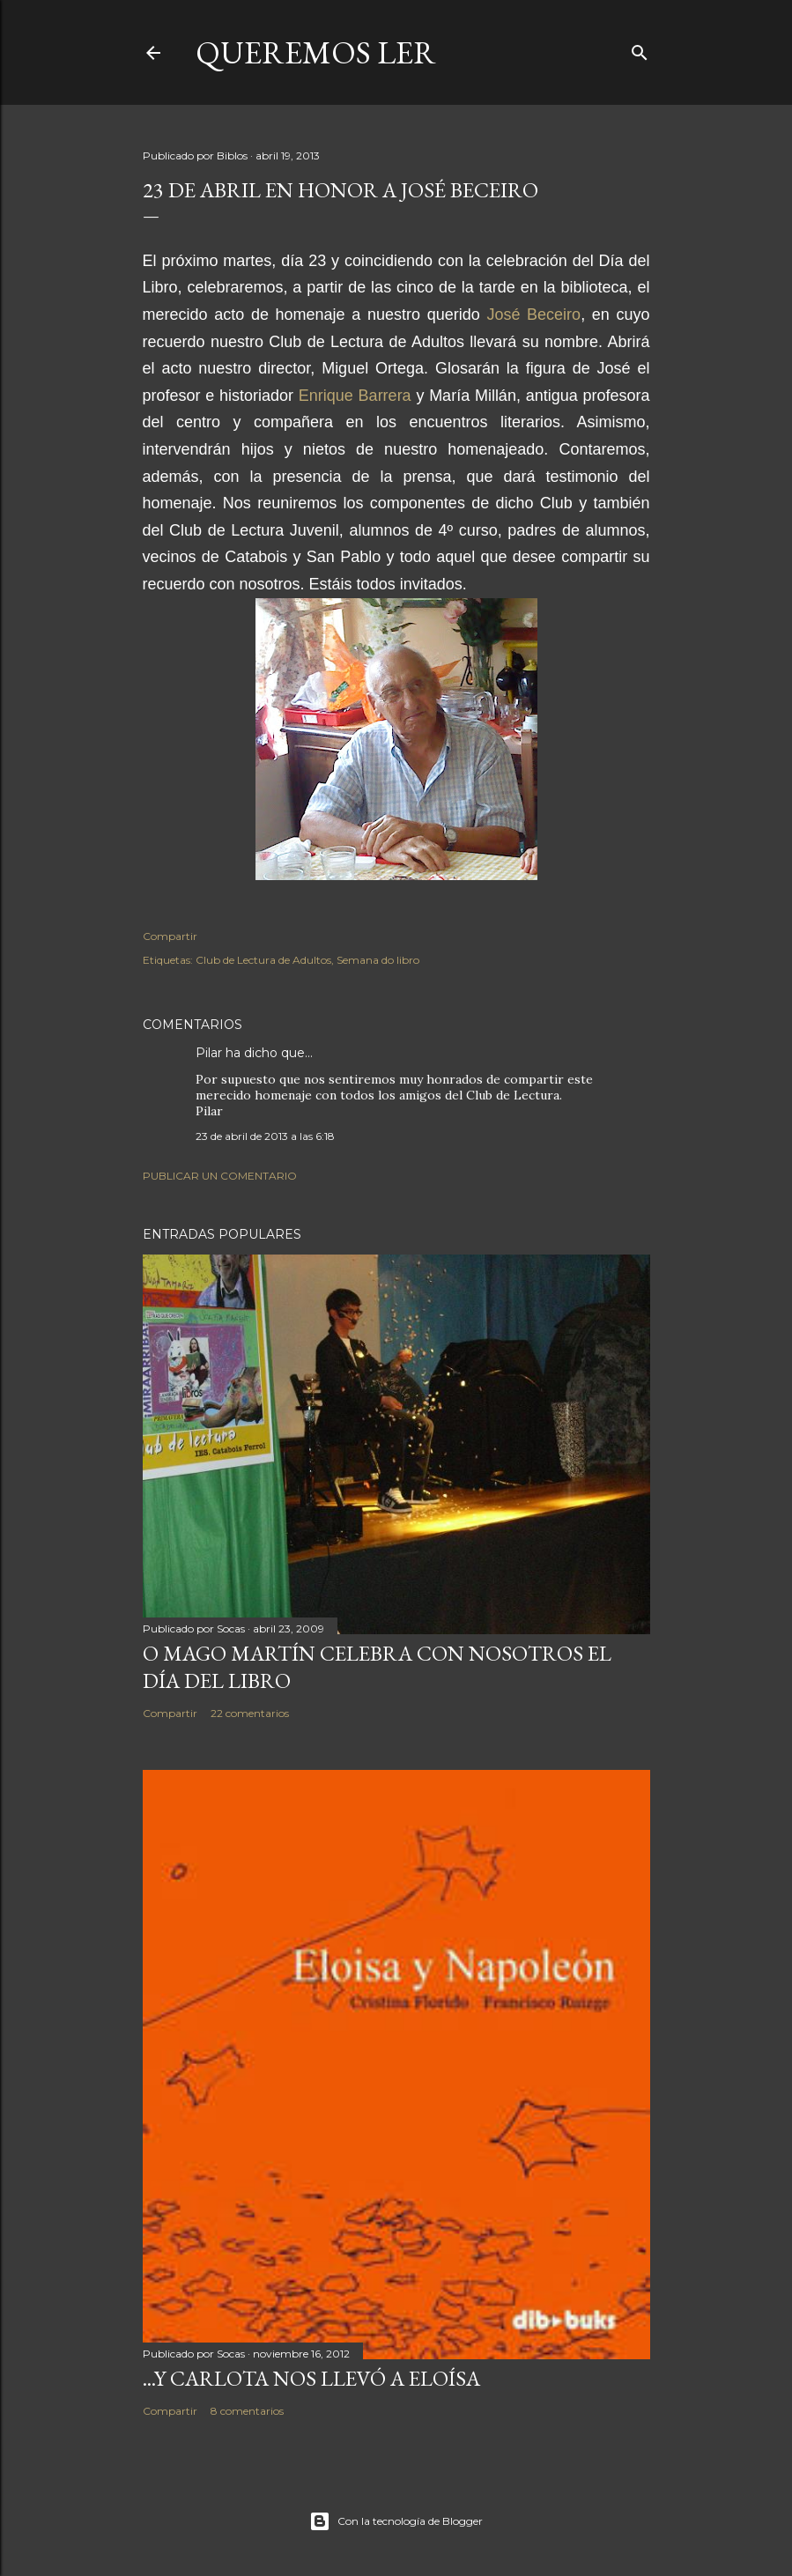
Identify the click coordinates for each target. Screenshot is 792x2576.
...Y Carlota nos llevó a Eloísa (311, 2378)
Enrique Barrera (355, 395)
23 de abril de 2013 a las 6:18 (265, 1136)
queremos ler (316, 52)
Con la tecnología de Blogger (396, 2521)
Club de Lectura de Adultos (263, 959)
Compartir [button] (170, 936)
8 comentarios (247, 2410)
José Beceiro (533, 314)
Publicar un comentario (220, 1175)
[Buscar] (639, 49)
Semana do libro (378, 959)
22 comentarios (250, 1713)
